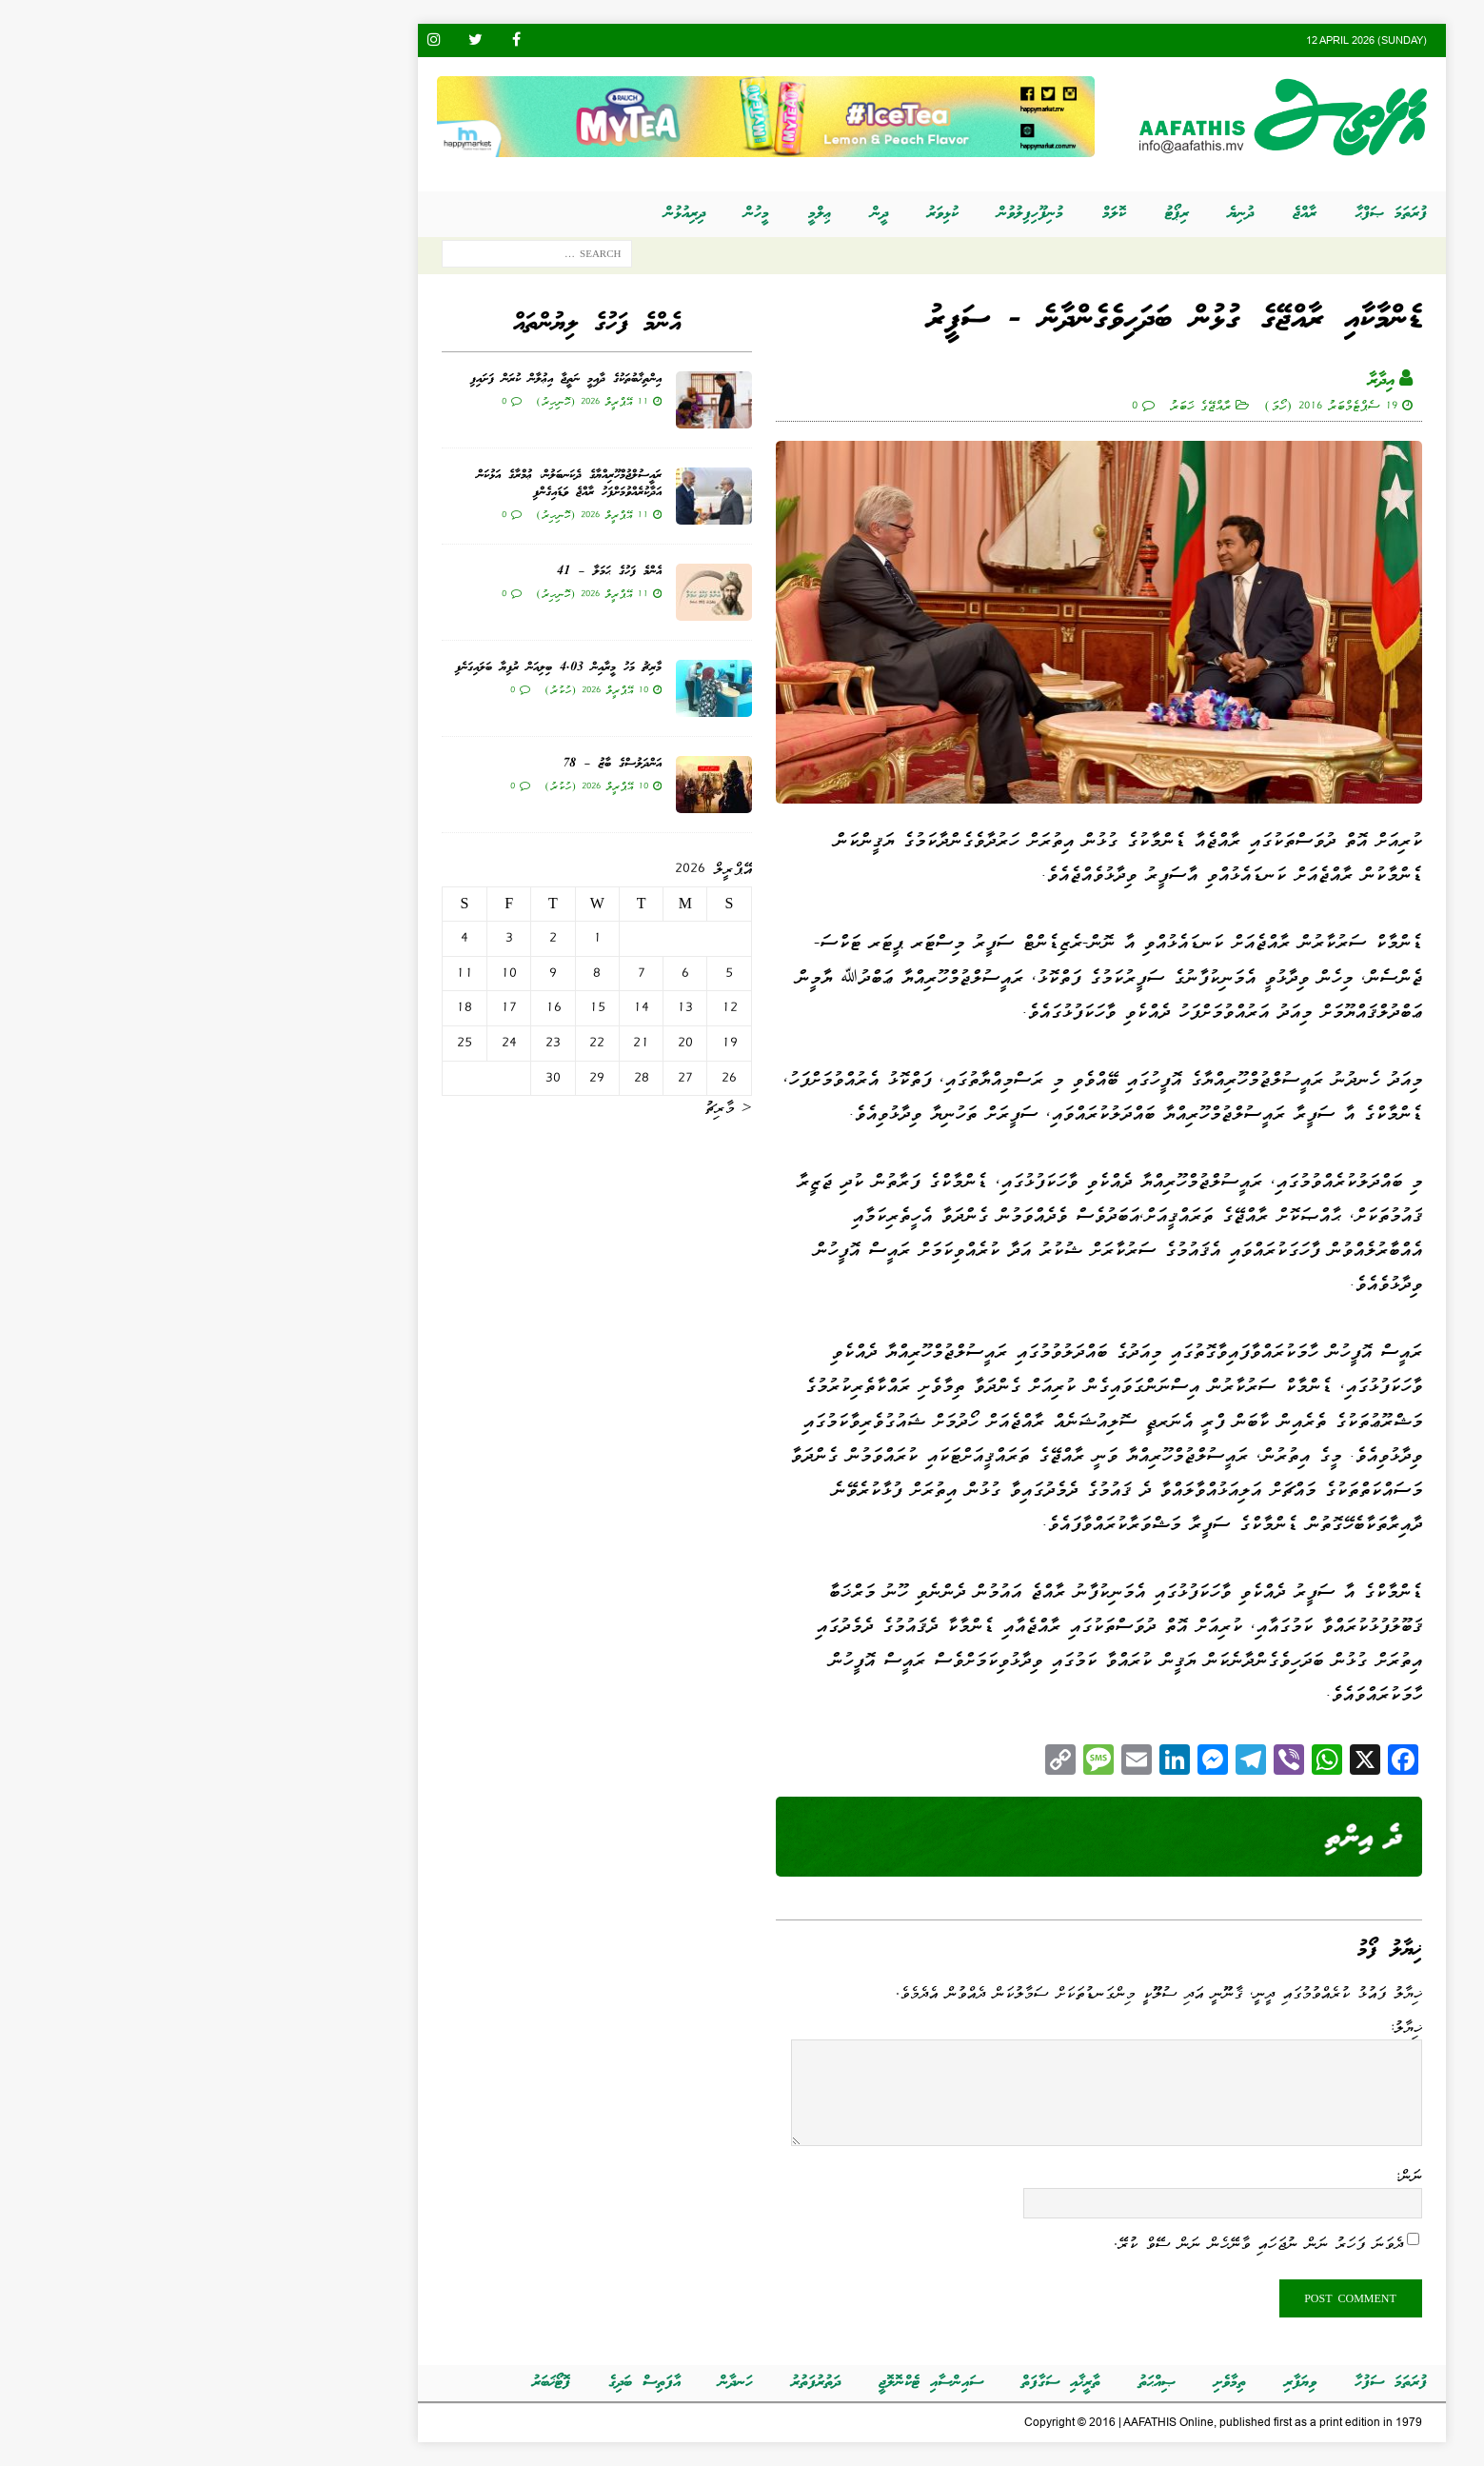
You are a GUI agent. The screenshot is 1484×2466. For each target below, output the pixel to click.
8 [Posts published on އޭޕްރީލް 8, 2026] (407, 973)
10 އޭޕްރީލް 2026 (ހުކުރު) (407, 689)
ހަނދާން (546, 2383)
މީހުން (567, 214)
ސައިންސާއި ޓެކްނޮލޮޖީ (741, 2383)
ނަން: (1219, 2175)
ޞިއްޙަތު (967, 2383)
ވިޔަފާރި (1111, 2383)
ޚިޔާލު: (1216, 2027)
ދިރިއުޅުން (495, 214)
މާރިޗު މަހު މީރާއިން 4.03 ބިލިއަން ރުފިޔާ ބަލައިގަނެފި (369, 668)
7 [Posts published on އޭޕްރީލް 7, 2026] (452, 973)
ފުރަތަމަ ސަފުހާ (1201, 2383)
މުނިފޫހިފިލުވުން (841, 214)
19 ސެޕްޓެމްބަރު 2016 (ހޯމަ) (1141, 405)
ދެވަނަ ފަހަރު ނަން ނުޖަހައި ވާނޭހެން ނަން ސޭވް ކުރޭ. (1069, 2243)
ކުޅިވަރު (753, 214)
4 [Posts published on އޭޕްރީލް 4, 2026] (275, 937)
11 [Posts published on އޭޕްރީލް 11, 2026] (275, 973)
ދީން (690, 214)
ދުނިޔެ (1051, 214)
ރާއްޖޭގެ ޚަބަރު (1010, 405)
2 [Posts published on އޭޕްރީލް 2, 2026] (363, 937)
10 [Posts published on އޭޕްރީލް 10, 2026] (319, 973)
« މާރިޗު (539, 1107)
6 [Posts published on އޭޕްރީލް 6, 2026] (496, 973)
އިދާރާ (1191, 381)
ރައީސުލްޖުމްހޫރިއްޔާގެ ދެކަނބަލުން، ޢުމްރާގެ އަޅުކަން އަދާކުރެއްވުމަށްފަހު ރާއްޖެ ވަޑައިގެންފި (379, 484)
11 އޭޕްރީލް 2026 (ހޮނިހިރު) (402, 400)
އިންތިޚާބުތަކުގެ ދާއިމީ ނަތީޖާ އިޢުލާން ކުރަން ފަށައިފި (376, 379)
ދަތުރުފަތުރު (626, 2383)
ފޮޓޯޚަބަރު (362, 2383)
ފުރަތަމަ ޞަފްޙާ (1201, 214)
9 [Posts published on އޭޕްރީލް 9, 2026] (363, 973)
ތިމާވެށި (1040, 2383)
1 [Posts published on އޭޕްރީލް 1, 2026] (408, 937)
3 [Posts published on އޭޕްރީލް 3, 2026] (320, 937)
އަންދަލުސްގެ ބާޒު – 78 (422, 764)
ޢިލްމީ (631, 214)
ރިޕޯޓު (987, 214)
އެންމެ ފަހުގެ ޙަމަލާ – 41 (419, 572)
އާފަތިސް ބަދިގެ (455, 2383)
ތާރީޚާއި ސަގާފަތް (871, 2383)
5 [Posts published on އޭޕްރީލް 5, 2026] (540, 973)
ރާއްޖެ (1115, 214)
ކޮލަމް (925, 214)
